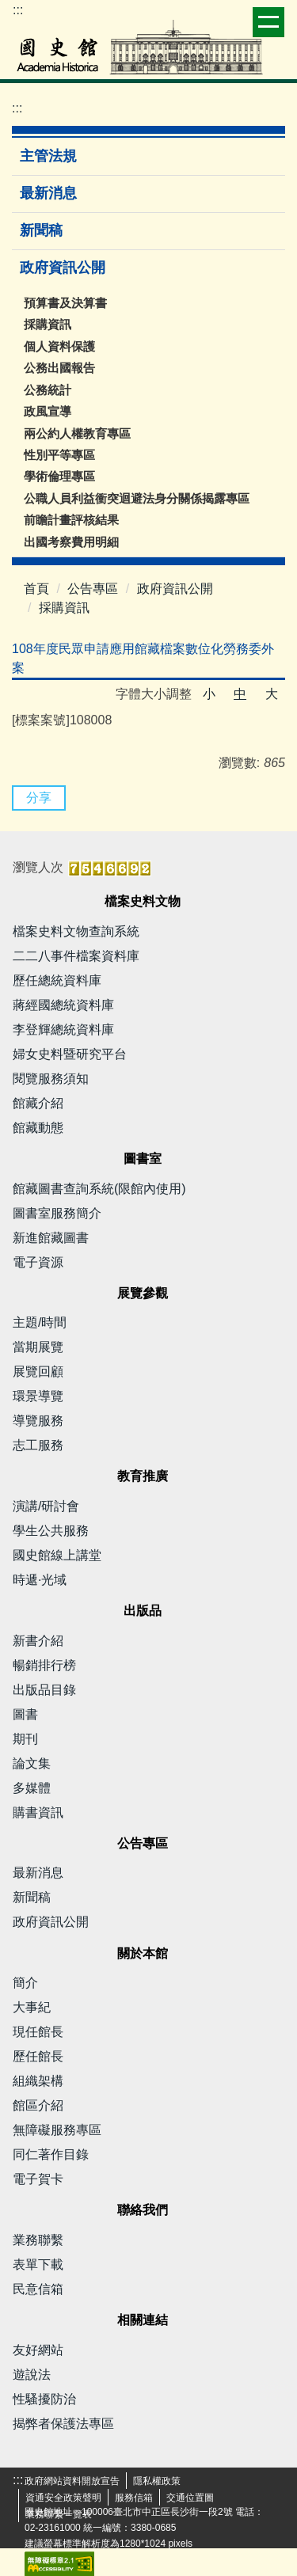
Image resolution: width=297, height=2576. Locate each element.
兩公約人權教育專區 (77, 433)
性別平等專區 (59, 455)
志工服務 (38, 1445)
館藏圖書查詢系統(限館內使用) (99, 1188)
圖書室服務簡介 (57, 1213)
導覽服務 (38, 1420)
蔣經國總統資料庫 (63, 1005)
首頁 (36, 588)
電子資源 (38, 1262)
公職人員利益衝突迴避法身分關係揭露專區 (136, 498)
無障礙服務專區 (57, 2130)
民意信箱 (38, 2289)
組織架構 (38, 2081)
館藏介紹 (38, 1103)
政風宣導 (47, 411)
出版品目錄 (44, 1689)
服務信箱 (134, 2497)
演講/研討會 (46, 1506)
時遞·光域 (40, 1579)
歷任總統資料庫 (57, 980)
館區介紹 (38, 2105)
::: (18, 10)
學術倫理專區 (59, 476)
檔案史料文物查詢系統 (76, 931)
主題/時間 (40, 1322)
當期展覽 (38, 1347)
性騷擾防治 (44, 2399)
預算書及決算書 (65, 303)
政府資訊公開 (175, 588)
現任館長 (38, 2031)
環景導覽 (38, 1396)
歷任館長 (38, 2056)
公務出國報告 (59, 367)
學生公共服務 (51, 1530)
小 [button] (209, 694)
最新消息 (48, 193)
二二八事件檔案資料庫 (76, 956)
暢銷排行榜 (44, 1665)
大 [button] (271, 694)
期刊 (25, 1739)
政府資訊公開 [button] (64, 267)
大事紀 (32, 2007)
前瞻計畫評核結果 (71, 519)
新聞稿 (41, 230)
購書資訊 (38, 1812)
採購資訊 (47, 324)
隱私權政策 (157, 2481)
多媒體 (32, 1788)
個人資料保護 (59, 346)
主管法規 (48, 156)
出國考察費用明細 (71, 542)
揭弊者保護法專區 (63, 2423)
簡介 (25, 1982)
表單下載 (38, 2264)
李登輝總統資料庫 (63, 1029)
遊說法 (32, 2374)
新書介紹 (38, 1640)
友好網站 (38, 2350)
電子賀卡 (38, 2179)
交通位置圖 (190, 2497)
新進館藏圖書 (51, 1237)
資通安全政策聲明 (63, 2497)
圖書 (25, 1714)
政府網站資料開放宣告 (72, 2481)
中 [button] (240, 694)
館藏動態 (38, 1127)
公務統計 (47, 390)
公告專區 (92, 588)
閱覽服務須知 (51, 1078)
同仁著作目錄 (51, 2154)
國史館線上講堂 (57, 1555)
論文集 (32, 1763)
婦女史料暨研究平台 (70, 1054)
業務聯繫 (38, 2240)
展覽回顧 (38, 1371)
